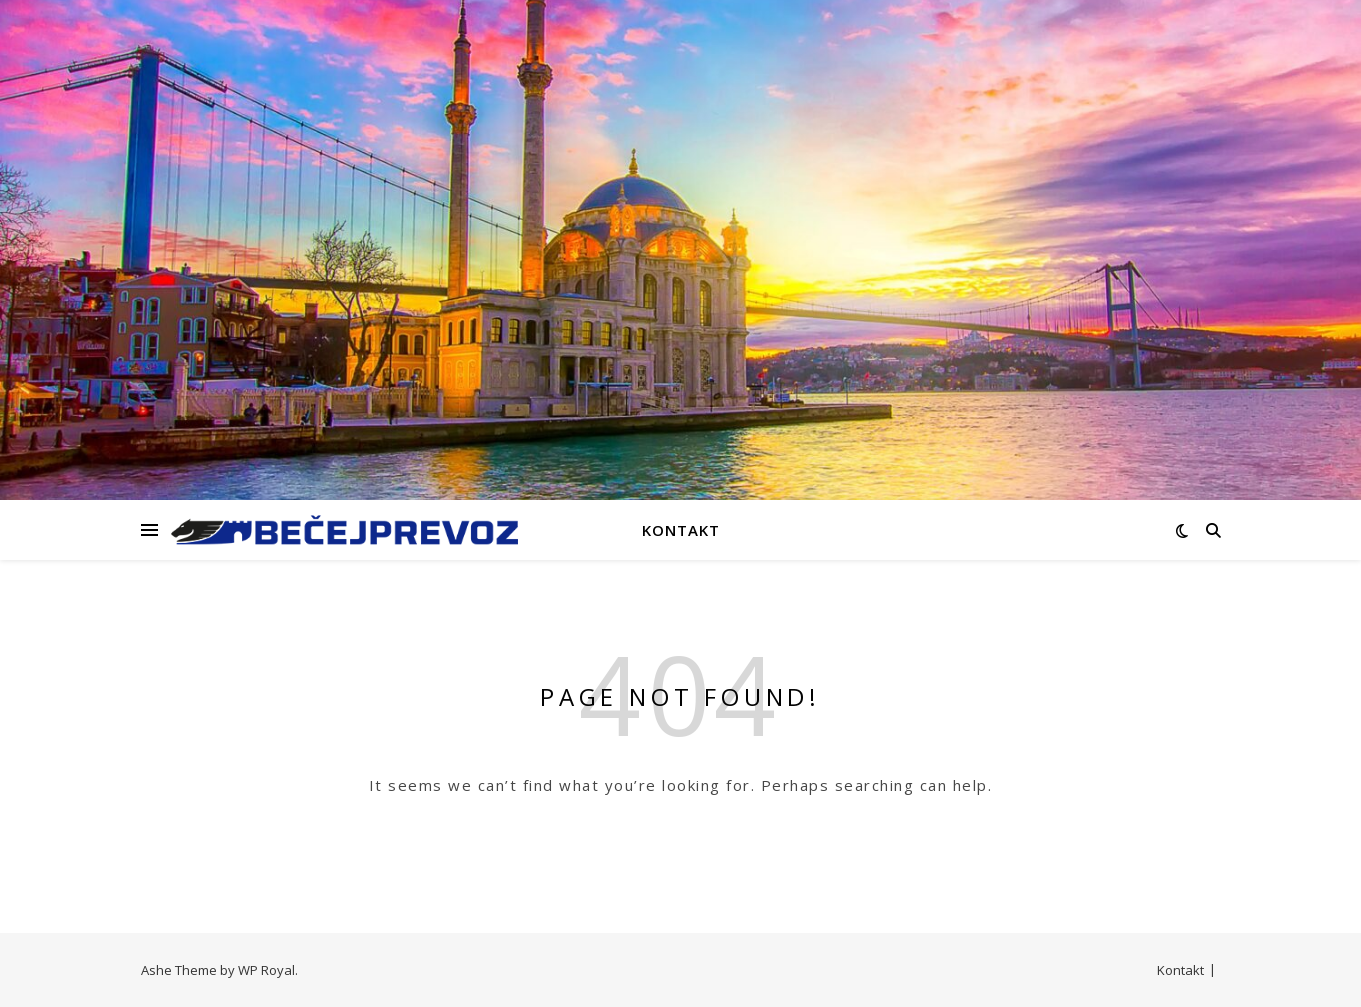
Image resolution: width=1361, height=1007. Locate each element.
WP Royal (266, 970)
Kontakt (681, 530)
